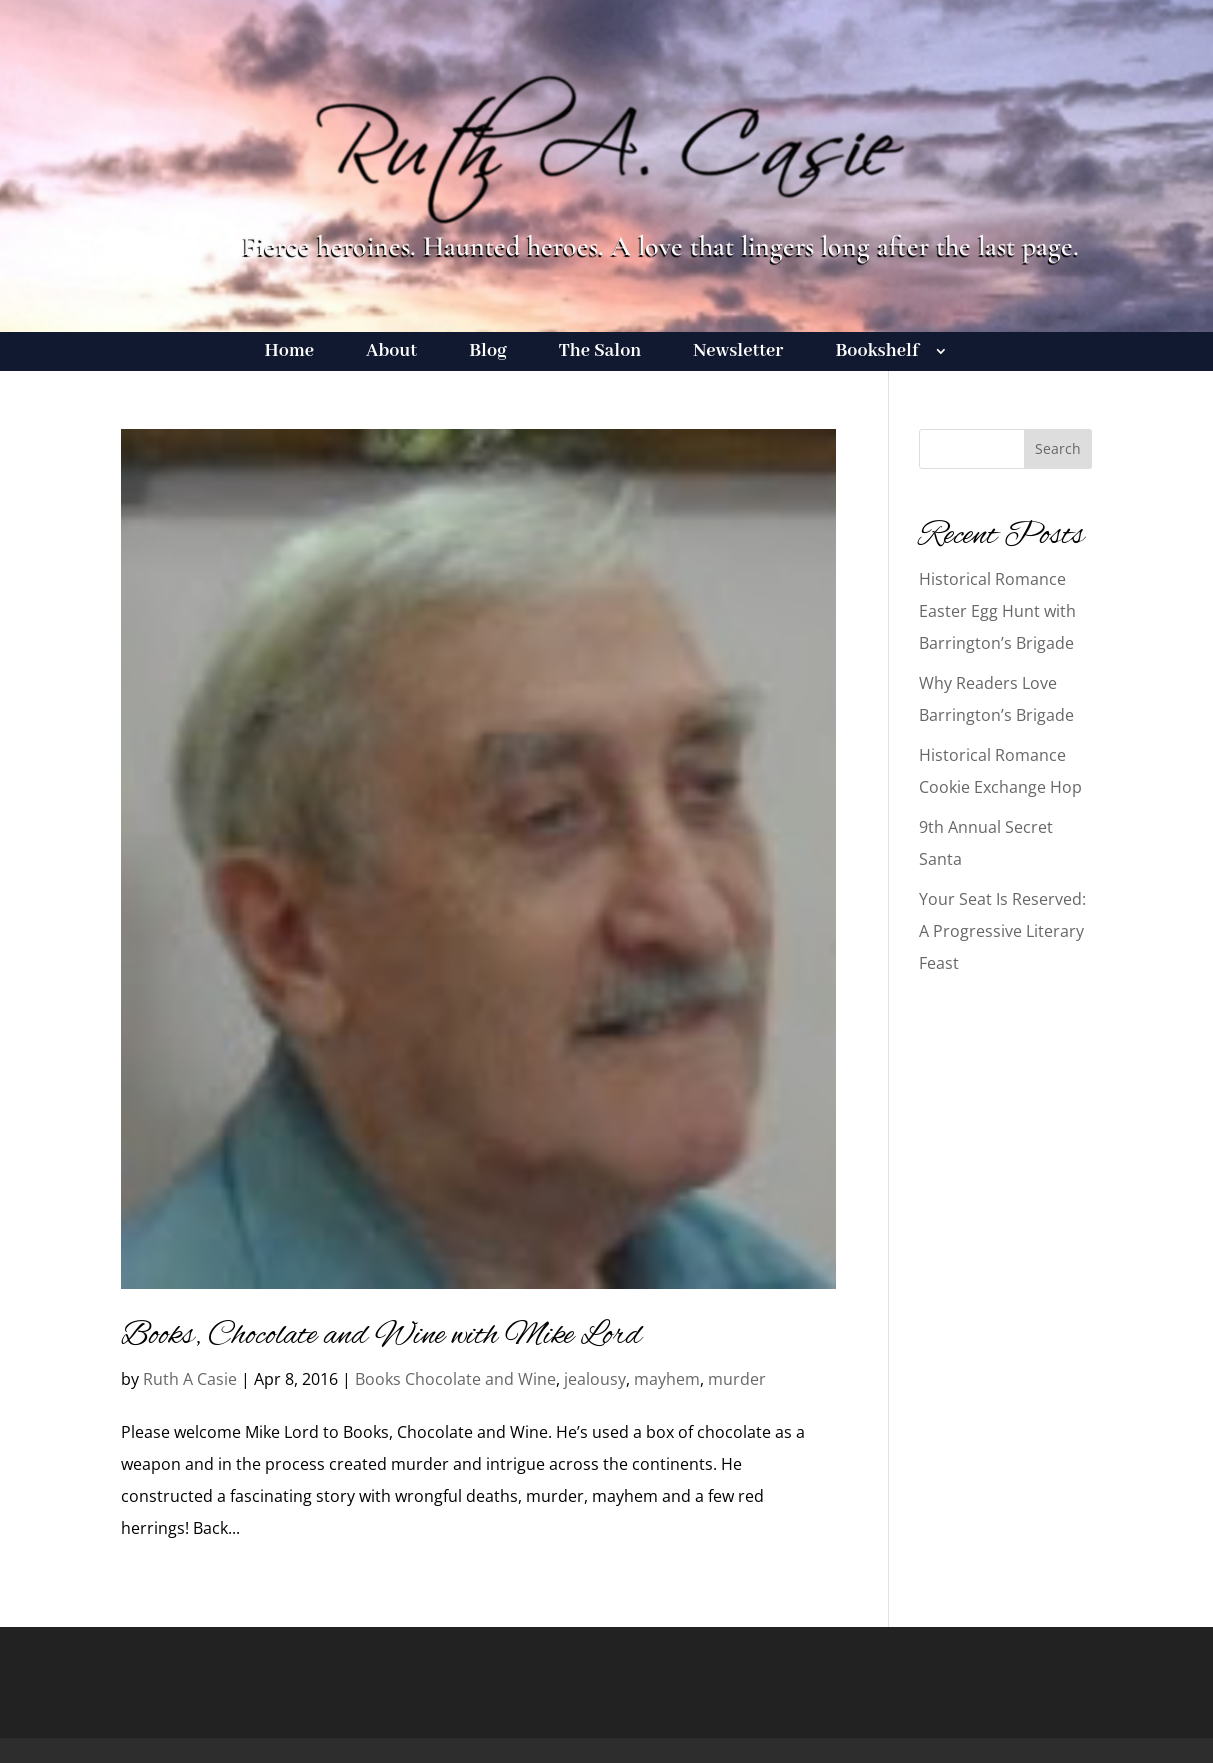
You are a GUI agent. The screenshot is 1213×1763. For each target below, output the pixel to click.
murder (737, 1379)
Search (1058, 448)
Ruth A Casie (190, 1379)
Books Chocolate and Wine (455, 1379)
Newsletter (738, 353)
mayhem (667, 1379)
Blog (488, 353)
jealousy (595, 1379)
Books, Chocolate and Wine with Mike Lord (381, 1336)
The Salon (600, 353)
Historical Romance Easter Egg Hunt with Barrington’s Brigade (997, 611)
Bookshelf (876, 353)
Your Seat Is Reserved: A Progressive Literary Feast (1002, 931)
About (391, 353)
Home (289, 353)
